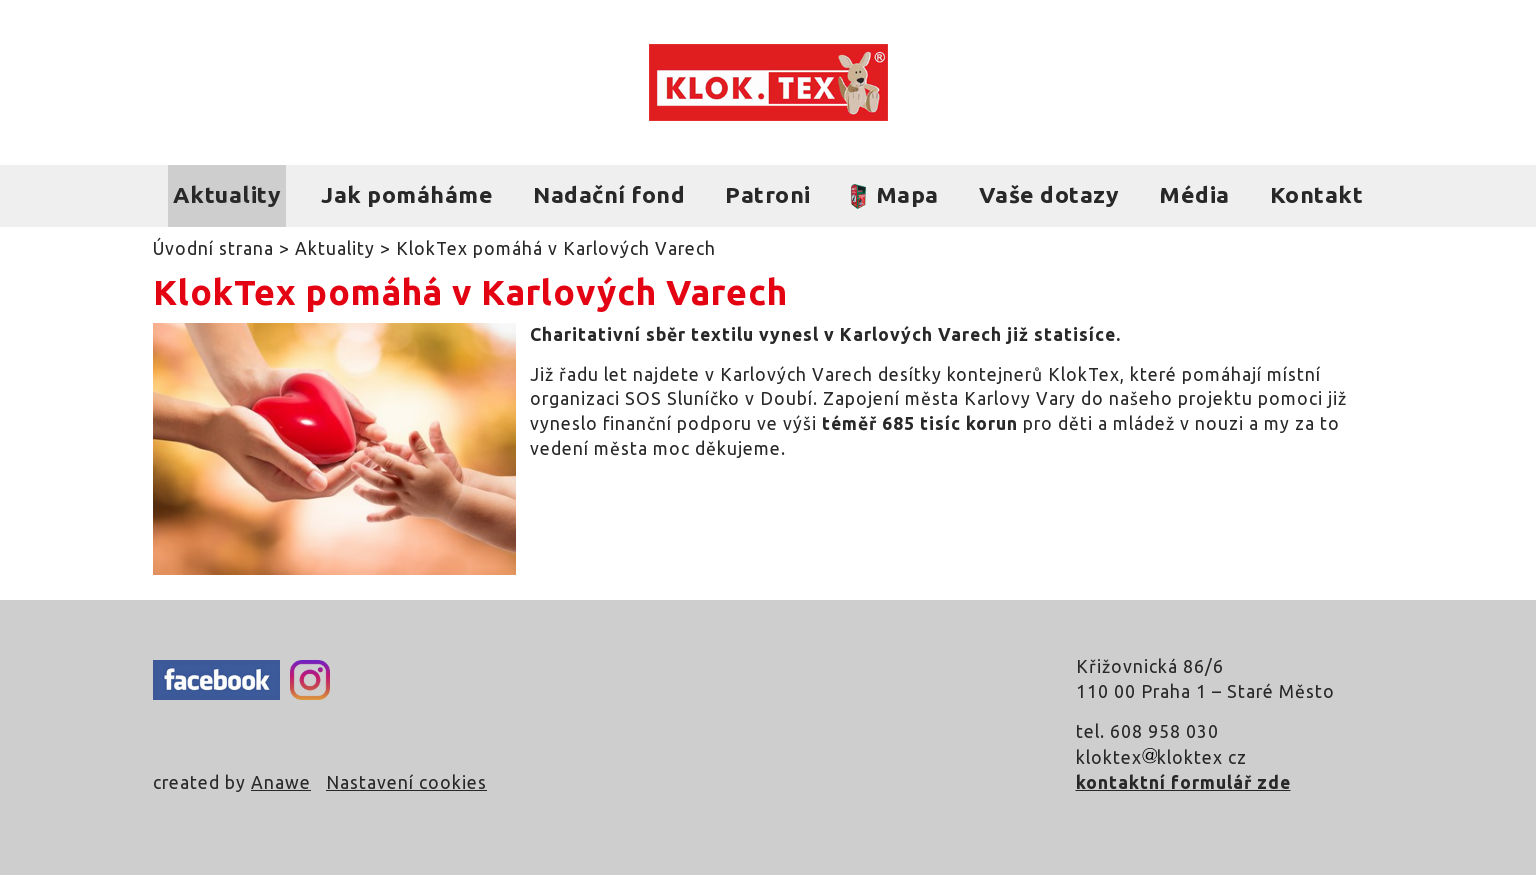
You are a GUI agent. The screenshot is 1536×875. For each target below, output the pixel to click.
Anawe (281, 782)
